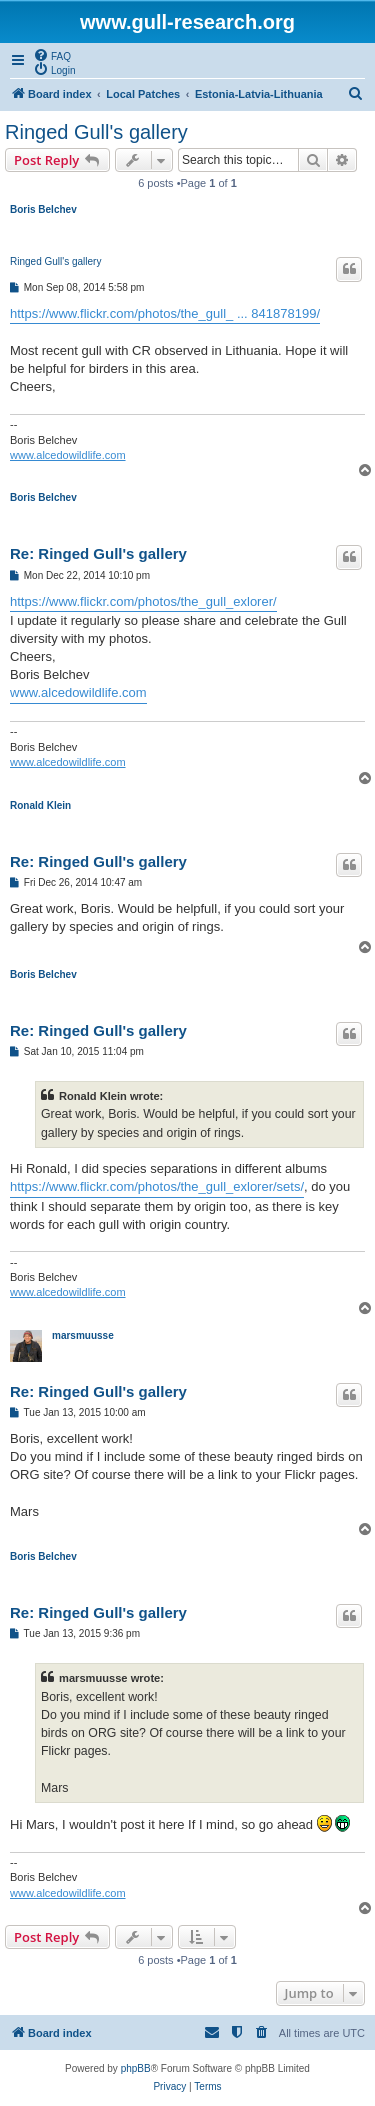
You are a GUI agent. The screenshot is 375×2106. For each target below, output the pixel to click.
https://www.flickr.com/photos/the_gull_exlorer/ (143, 601)
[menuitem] (52, 55)
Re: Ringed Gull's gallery (98, 553)
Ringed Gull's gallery (96, 132)
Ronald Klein (40, 805)
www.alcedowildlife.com (68, 455)
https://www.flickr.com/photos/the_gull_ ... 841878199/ (165, 313)
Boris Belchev (43, 209)
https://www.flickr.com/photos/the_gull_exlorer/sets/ (157, 1186)
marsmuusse (83, 1335)
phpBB (136, 2068)
